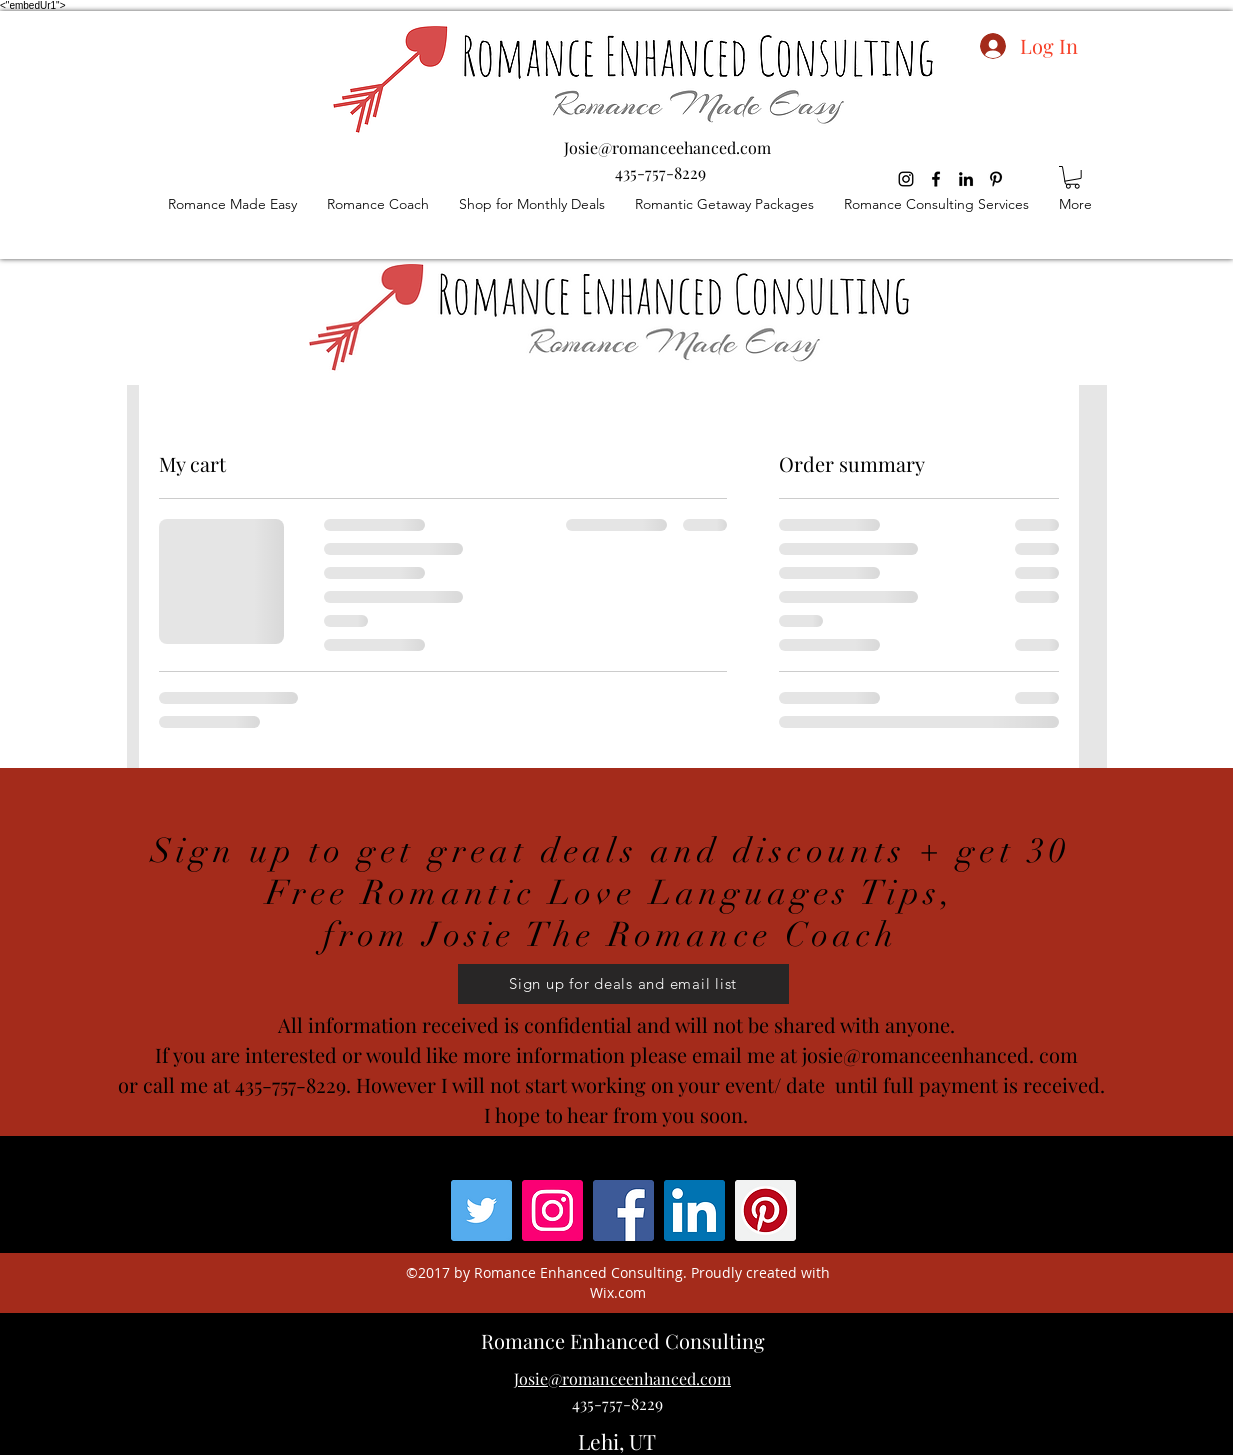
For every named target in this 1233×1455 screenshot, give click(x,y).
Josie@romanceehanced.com (667, 147)
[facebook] (936, 179)
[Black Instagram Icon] (906, 179)
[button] (1072, 177)
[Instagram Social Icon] (552, 1210)
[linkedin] (966, 179)
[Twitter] (481, 1210)
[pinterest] (996, 179)
